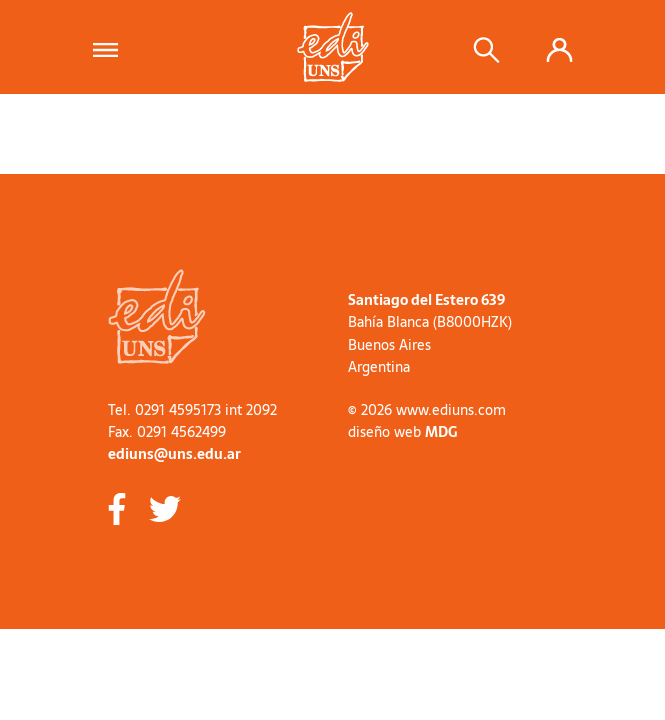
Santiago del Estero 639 (426, 300)
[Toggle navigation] (111, 47)
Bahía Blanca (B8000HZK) (430, 322)
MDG (441, 432)
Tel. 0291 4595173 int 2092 (192, 410)
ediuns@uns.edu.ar (174, 454)
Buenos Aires (389, 345)
